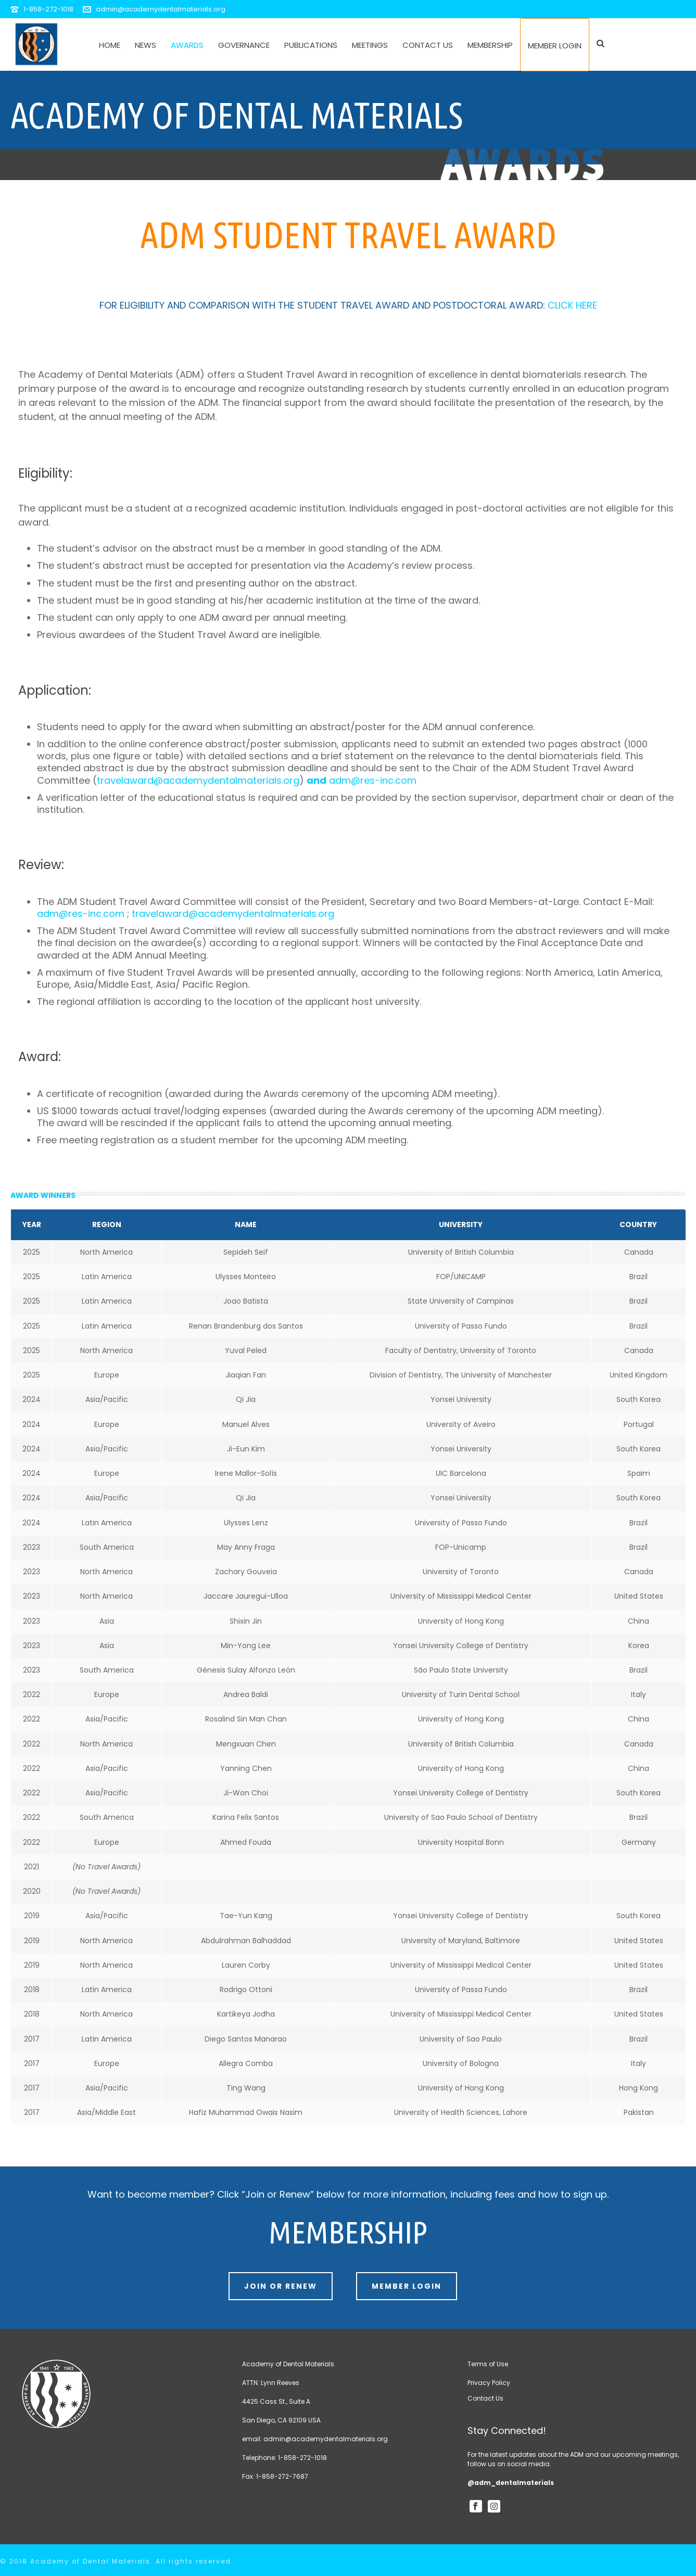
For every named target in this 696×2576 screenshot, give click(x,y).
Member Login (554, 45)
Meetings (370, 45)
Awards (187, 45)
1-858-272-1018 (48, 9)
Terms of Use (487, 2364)
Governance (244, 45)
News (145, 45)
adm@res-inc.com (372, 780)
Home (109, 45)
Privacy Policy (488, 2382)
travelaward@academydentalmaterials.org (198, 780)
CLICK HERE (572, 305)
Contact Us (427, 45)
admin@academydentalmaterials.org (160, 9)
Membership (490, 45)
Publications (310, 45)
